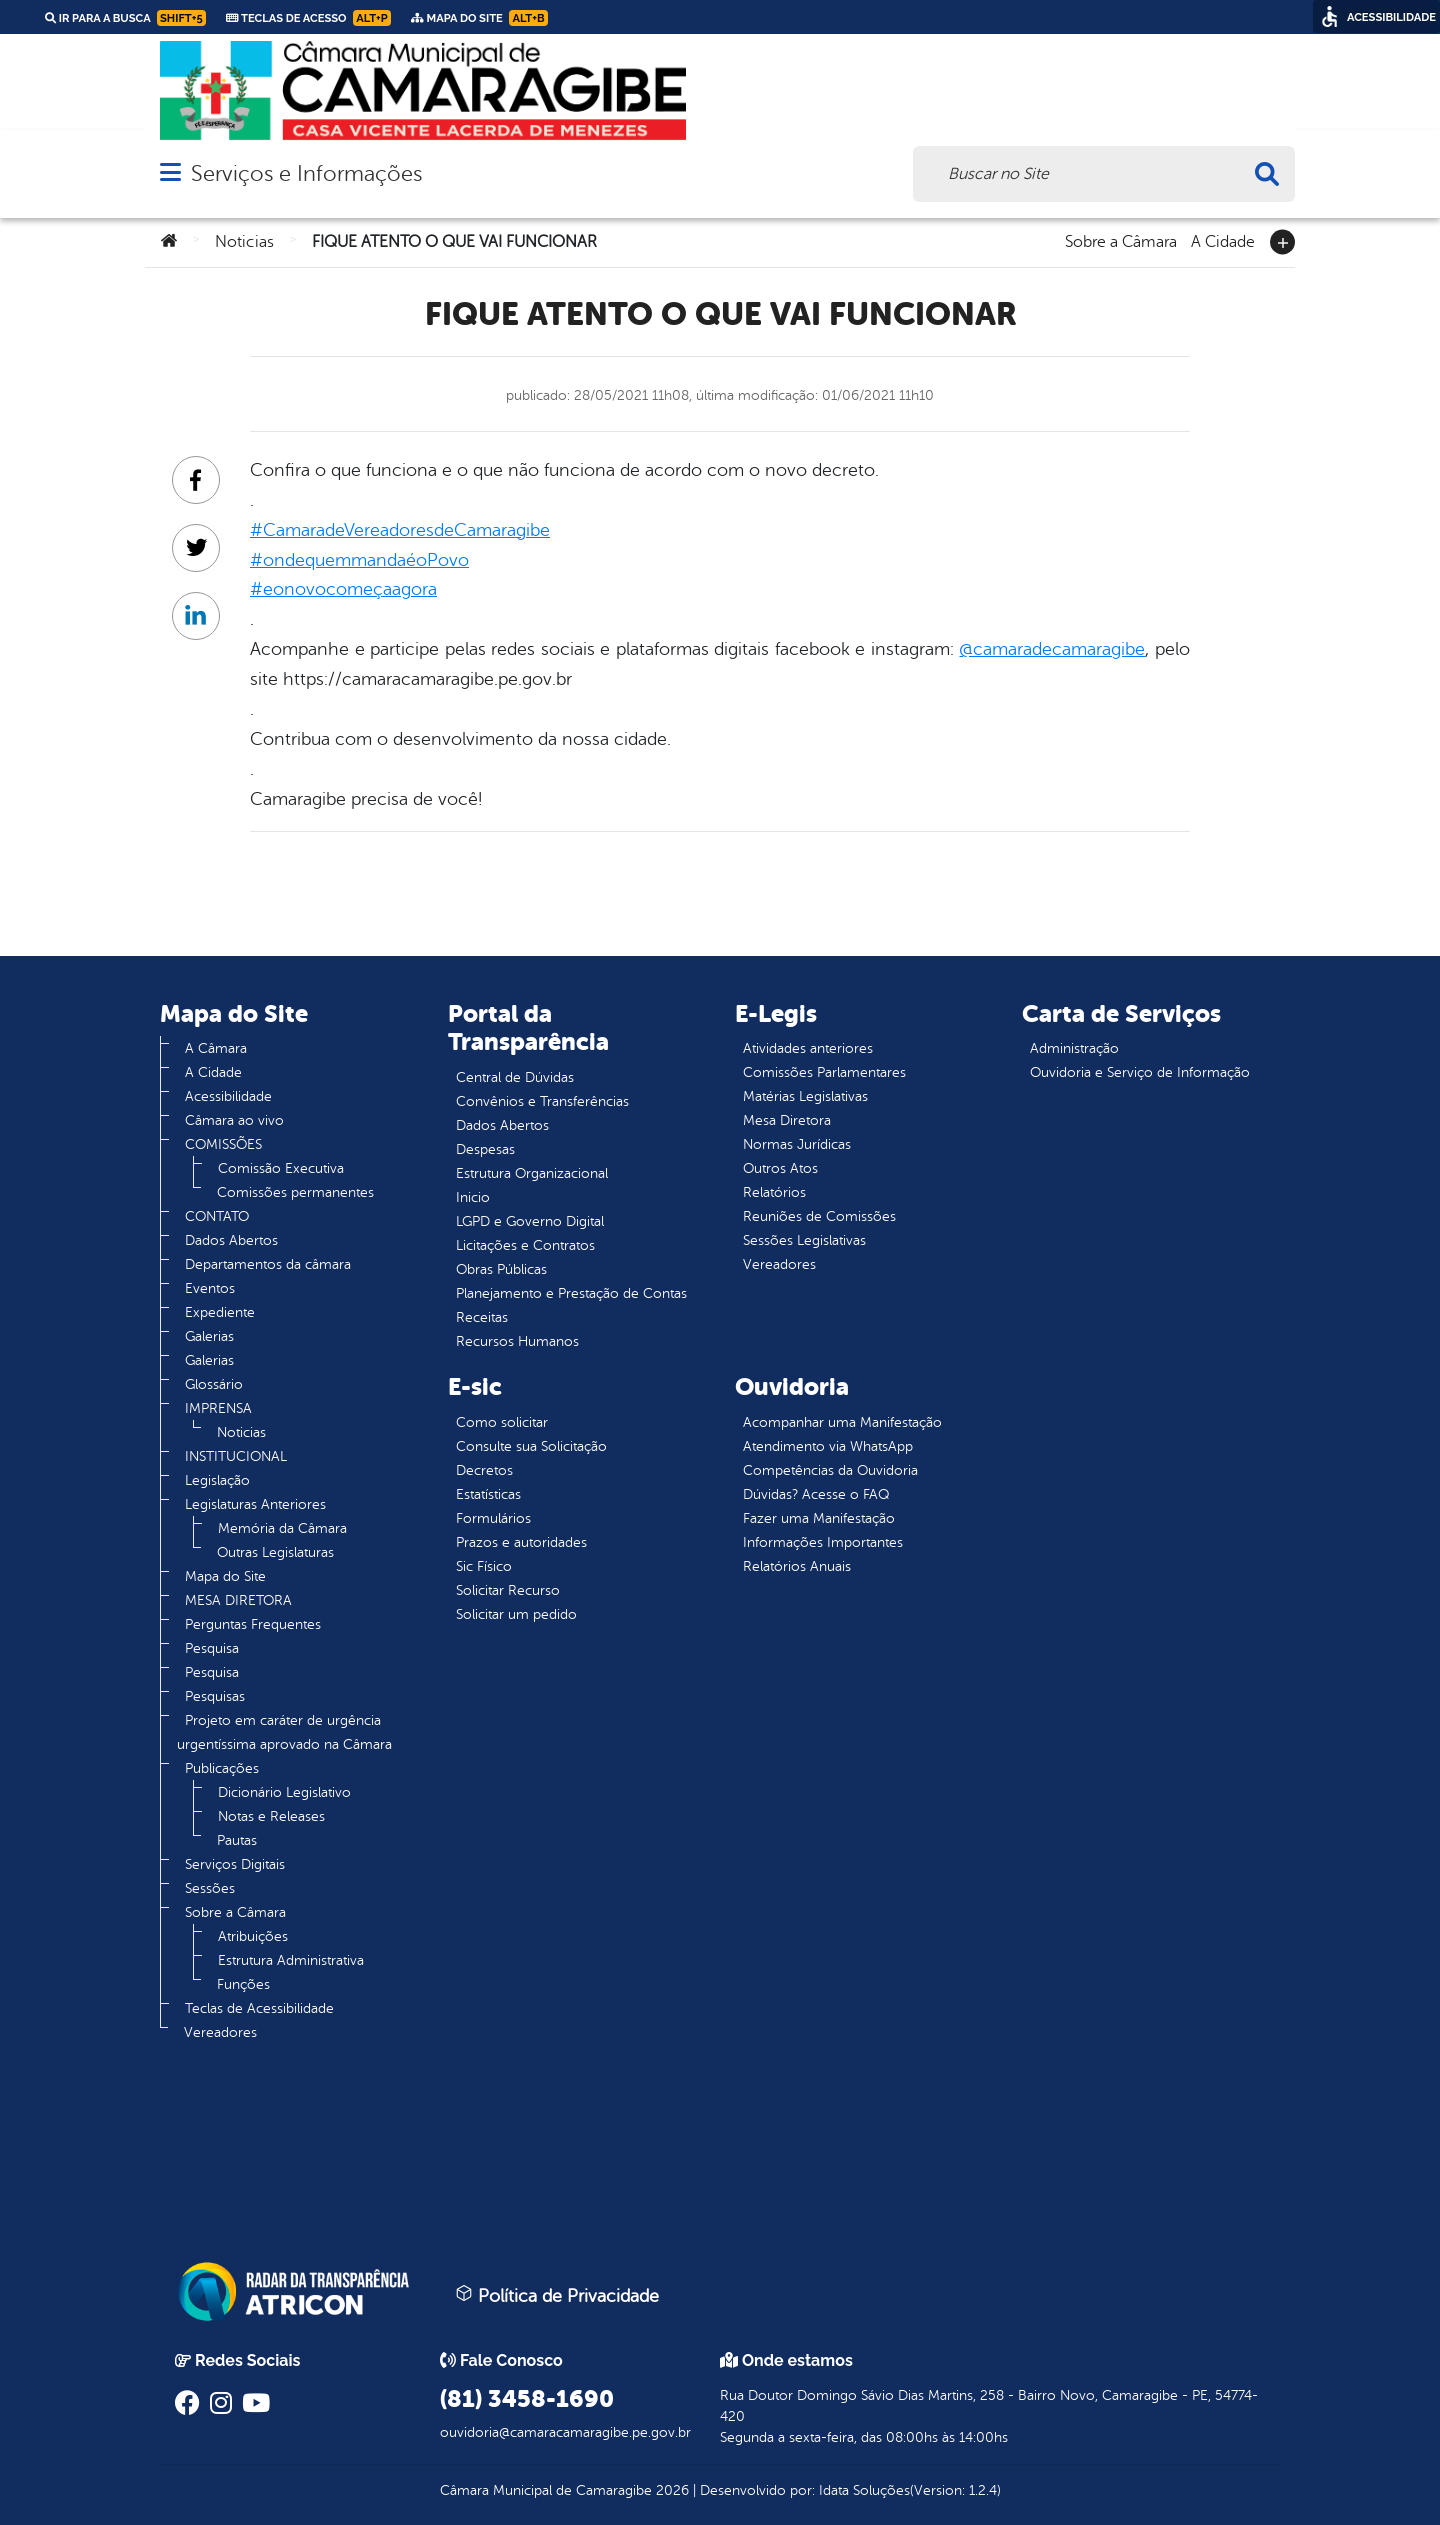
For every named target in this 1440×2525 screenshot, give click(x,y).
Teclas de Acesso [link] (308, 18)
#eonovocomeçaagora (343, 589)
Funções (243, 1984)
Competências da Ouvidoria (830, 1470)
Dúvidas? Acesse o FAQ (816, 1494)
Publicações (222, 1768)
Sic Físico (484, 1566)
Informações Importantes (823, 1542)
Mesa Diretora (787, 1120)
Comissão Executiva (281, 1168)
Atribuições (253, 1936)
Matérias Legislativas (805, 1096)
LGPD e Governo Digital (530, 1221)
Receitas (482, 1317)
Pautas (237, 1840)
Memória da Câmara (282, 1528)
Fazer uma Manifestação (819, 1518)
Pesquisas (215, 1696)
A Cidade (1223, 240)
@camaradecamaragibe (1052, 649)
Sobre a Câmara (1121, 240)
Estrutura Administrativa (291, 1960)
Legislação (217, 1480)
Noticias (244, 242)
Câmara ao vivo (234, 1120)
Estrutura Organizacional (532, 1173)
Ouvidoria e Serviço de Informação (1140, 1072)
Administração (1074, 1048)
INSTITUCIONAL (236, 1456)
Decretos (484, 1470)
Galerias (209, 1336)
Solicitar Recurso (508, 1590)
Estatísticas (488, 1494)
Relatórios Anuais (797, 1566)
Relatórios (774, 1192)
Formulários (493, 1518)
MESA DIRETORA (238, 1600)
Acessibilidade (228, 1096)
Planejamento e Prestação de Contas (571, 1293)
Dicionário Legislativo (284, 1792)
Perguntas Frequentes (253, 1624)
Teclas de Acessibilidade (259, 2008)
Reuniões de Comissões (819, 1216)
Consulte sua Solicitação (531, 1446)
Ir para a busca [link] (125, 18)
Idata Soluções (864, 2490)
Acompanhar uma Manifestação (842, 1422)
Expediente (220, 1312)
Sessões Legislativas (804, 1240)
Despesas (485, 1149)
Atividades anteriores (808, 1048)
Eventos (210, 1288)
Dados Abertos (231, 1240)
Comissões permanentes (295, 1192)
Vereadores (220, 2032)
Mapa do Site (225, 1576)
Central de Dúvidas (515, 1077)
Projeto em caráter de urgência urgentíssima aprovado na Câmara (284, 1732)
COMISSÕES (223, 1144)
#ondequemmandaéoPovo (359, 560)
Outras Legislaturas (275, 1552)
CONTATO (217, 1216)
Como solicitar (502, 1422)
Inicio (473, 1197)
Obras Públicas (501, 1269)
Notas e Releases (271, 1816)
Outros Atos (780, 1168)
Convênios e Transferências (542, 1101)
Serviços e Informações (306, 173)
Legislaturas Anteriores (255, 1504)
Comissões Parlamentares (824, 1072)
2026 (670, 2490)
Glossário (214, 1384)
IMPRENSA (218, 1408)
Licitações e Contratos (525, 1245)
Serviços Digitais (235, 1864)
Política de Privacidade (557, 2295)
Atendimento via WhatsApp (828, 1446)
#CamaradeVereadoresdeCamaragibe (400, 530)
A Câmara (216, 1048)
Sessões (210, 1888)
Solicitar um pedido (516, 1614)
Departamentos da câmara (268, 1264)
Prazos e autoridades (521, 1542)
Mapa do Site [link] (479, 18)
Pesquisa (212, 1648)
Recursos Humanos (517, 1341)
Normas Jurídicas (797, 1144)
